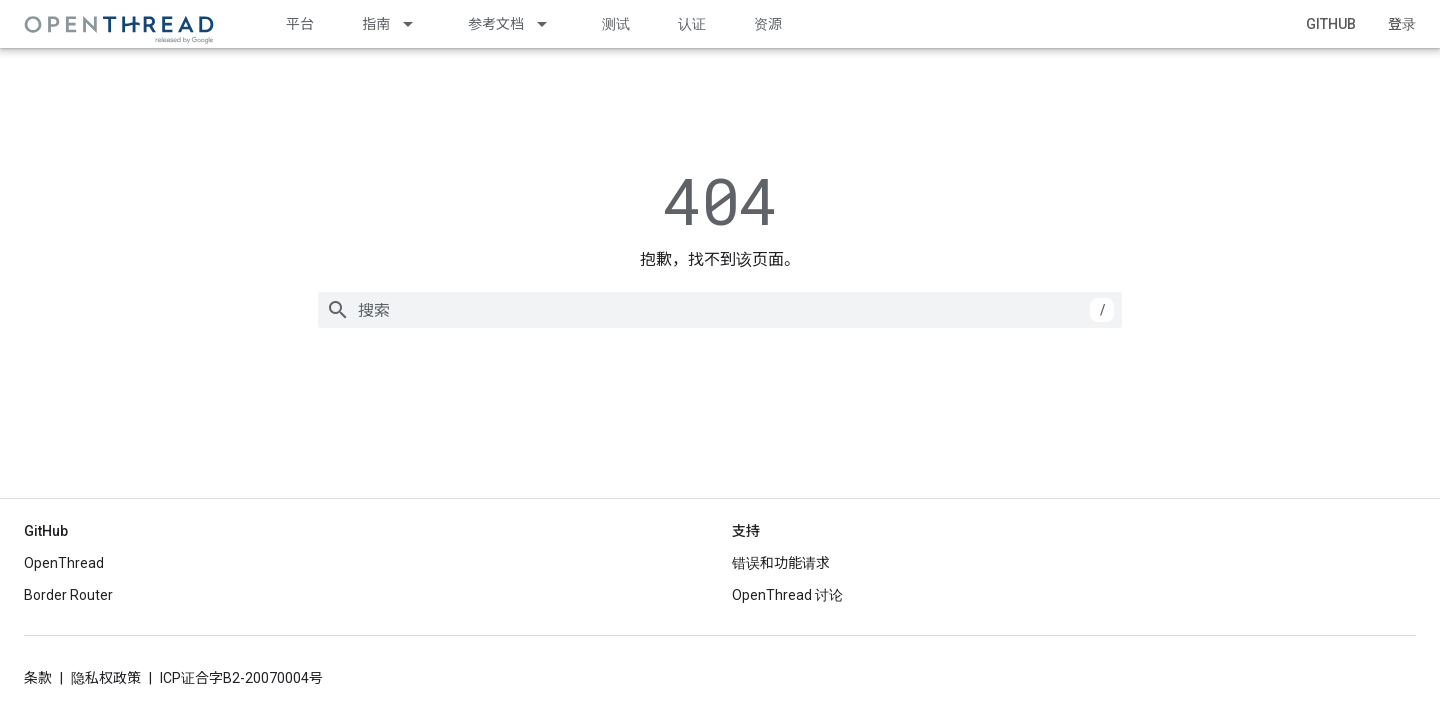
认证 (692, 24)
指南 (376, 24)
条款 (38, 678)
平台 (300, 24)
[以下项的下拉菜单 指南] (417, 24)
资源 (768, 24)
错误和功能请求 (781, 563)
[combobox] (720, 310)
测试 (616, 24)
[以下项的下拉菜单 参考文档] (551, 24)
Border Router (68, 595)
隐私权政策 (106, 678)
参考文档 (496, 24)
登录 (1402, 24)
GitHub (1331, 24)
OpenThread (64, 563)
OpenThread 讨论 (787, 595)
